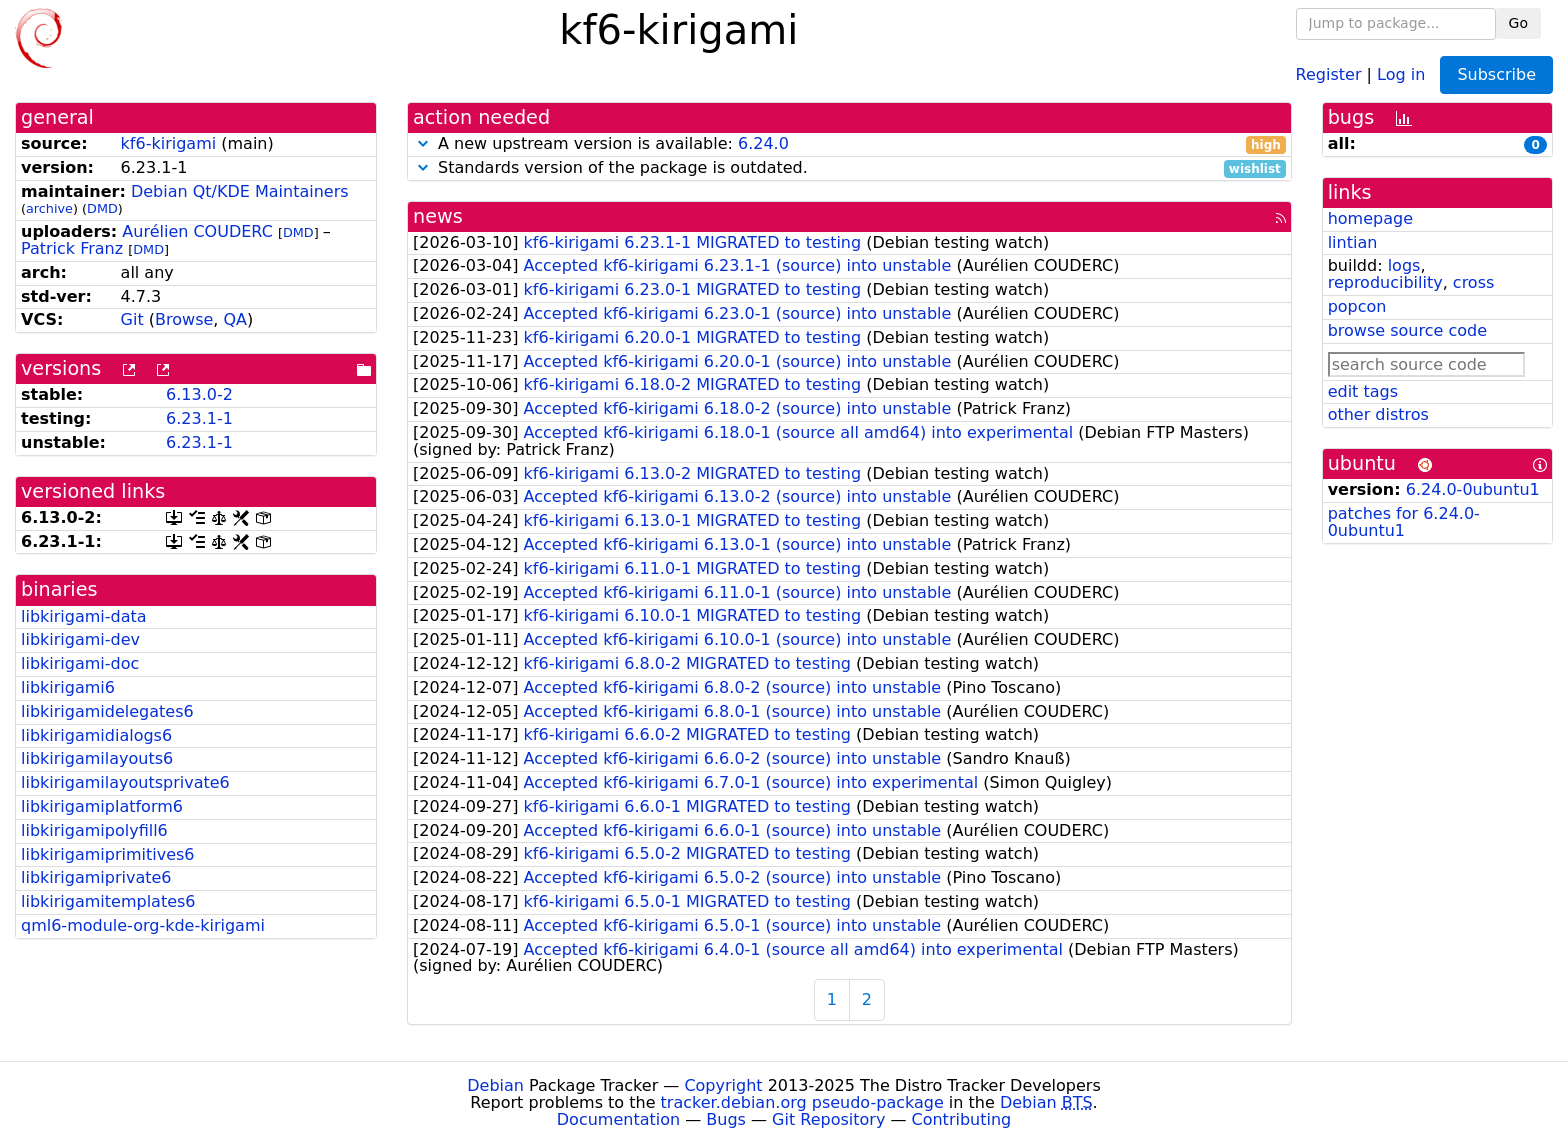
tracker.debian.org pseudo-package (802, 1102)
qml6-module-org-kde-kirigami (143, 925)
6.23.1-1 (199, 418)
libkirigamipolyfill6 (94, 830)
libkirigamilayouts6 (97, 758)
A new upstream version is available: (849, 144)
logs (1404, 265)
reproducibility (1385, 282)
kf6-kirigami (169, 143)
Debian (495, 1085)
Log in (1401, 73)
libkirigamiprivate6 (96, 877)
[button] (423, 143)
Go (1518, 23)
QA (235, 319)
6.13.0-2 (199, 394)
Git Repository (828, 1119)
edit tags (1363, 391)
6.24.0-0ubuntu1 (1473, 489)
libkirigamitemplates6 (108, 901)
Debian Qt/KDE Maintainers (240, 191)
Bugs (726, 1119)
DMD (102, 208)
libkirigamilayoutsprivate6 (125, 782)
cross (1473, 282)
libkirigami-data (84, 616)
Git (132, 319)
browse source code (1407, 330)
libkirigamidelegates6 (107, 711)
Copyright (723, 1085)
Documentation (618, 1119)
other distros (1378, 414)
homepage (1370, 218)
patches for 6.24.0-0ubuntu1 (1404, 522)
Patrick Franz (72, 248)
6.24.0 (763, 143)
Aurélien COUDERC (197, 231)
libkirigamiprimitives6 (108, 854)
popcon (1357, 306)
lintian (1353, 242)
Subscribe (1496, 74)
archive (49, 208)
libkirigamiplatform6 (102, 806)
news (438, 216)
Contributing (962, 1119)
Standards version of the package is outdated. (849, 168)
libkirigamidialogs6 (96, 735)
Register (1329, 73)
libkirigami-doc (80, 663)
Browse (184, 319)
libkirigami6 (68, 687)
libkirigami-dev (80, 639)
